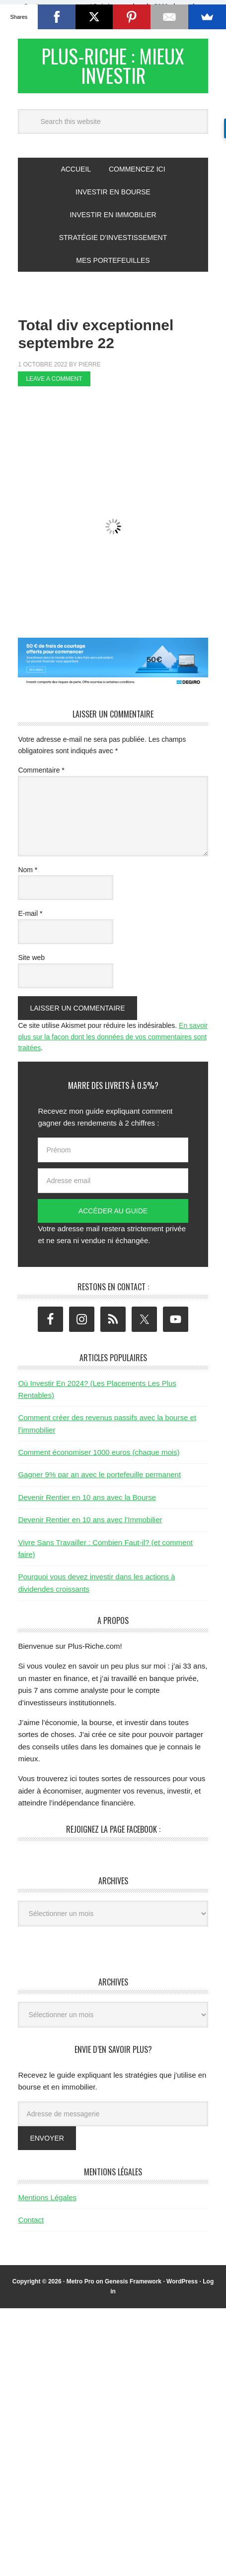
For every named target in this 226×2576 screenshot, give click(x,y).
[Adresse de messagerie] (113, 2122)
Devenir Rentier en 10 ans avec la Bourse (87, 1506)
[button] (113, 14)
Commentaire (41, 779)
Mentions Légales (47, 2206)
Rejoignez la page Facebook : (113, 1838)
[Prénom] (113, 1158)
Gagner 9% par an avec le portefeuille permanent (99, 1484)
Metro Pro (80, 2290)
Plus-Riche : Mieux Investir (113, 70)
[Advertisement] (122, 421)
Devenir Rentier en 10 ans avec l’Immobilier (90, 1529)
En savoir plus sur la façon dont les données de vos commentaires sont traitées (113, 1045)
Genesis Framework (133, 2290)
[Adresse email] (113, 1189)
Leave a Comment (54, 388)
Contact (31, 2228)
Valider (154, 19)
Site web (31, 966)
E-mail (30, 923)
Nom (27, 879)
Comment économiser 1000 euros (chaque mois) (98, 1461)
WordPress (182, 2290)
